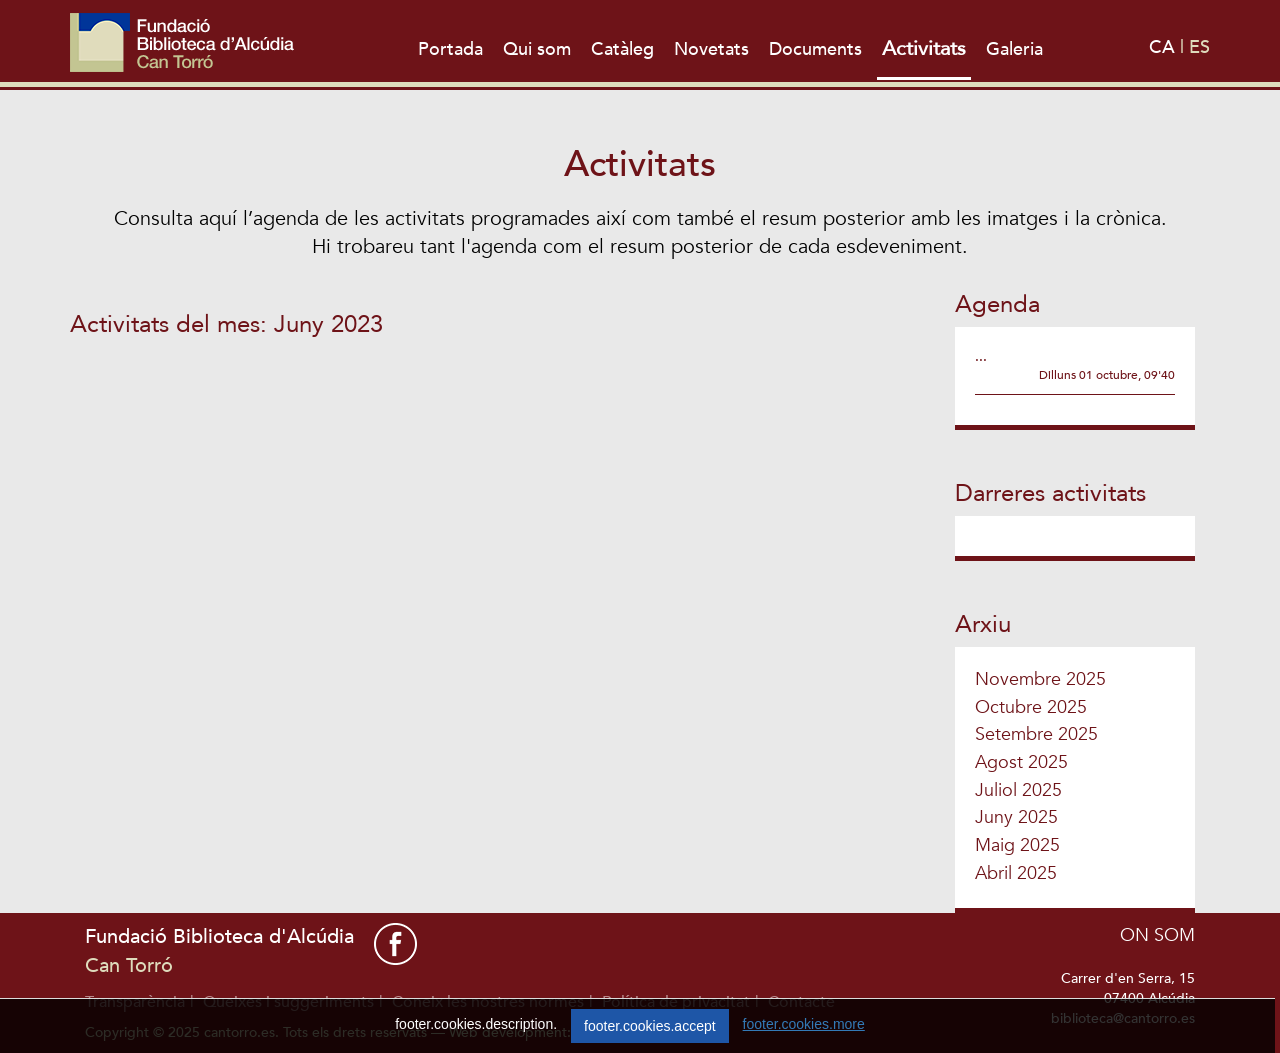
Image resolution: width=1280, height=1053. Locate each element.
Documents (815, 49)
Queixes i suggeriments (288, 1002)
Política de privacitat (676, 1002)
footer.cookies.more (804, 1040)
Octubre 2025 (1031, 707)
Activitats (924, 48)
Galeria (1014, 49)
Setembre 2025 (1036, 734)
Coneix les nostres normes (488, 1002)
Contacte (801, 1002)
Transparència (135, 1002)
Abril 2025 (1016, 873)
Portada (450, 49)
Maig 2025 (1017, 845)
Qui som (537, 49)
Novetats (711, 49)
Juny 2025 (1016, 817)
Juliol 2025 (1018, 790)
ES (1199, 47)
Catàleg (622, 49)
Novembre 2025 (1040, 679)
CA (1164, 47)
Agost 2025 (1021, 762)
